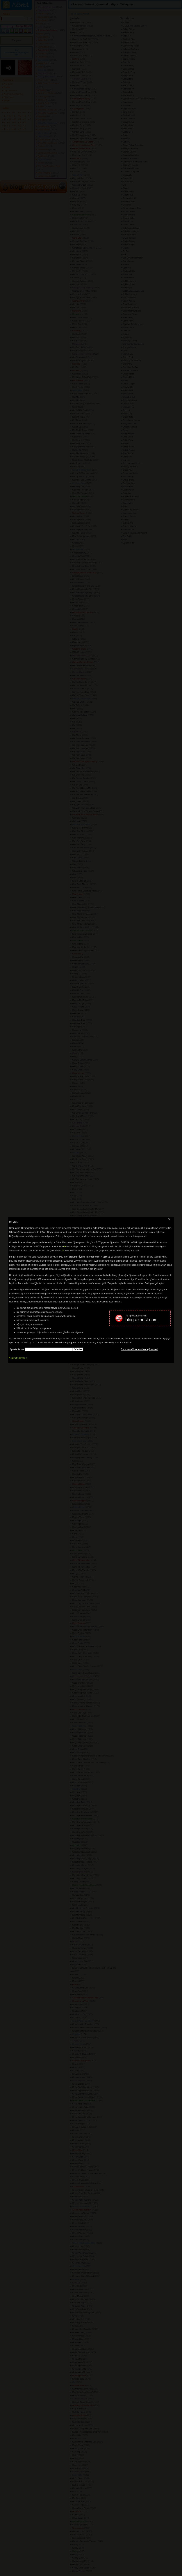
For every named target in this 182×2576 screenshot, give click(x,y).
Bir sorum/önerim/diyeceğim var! (139, 1349)
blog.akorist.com (141, 1319)
